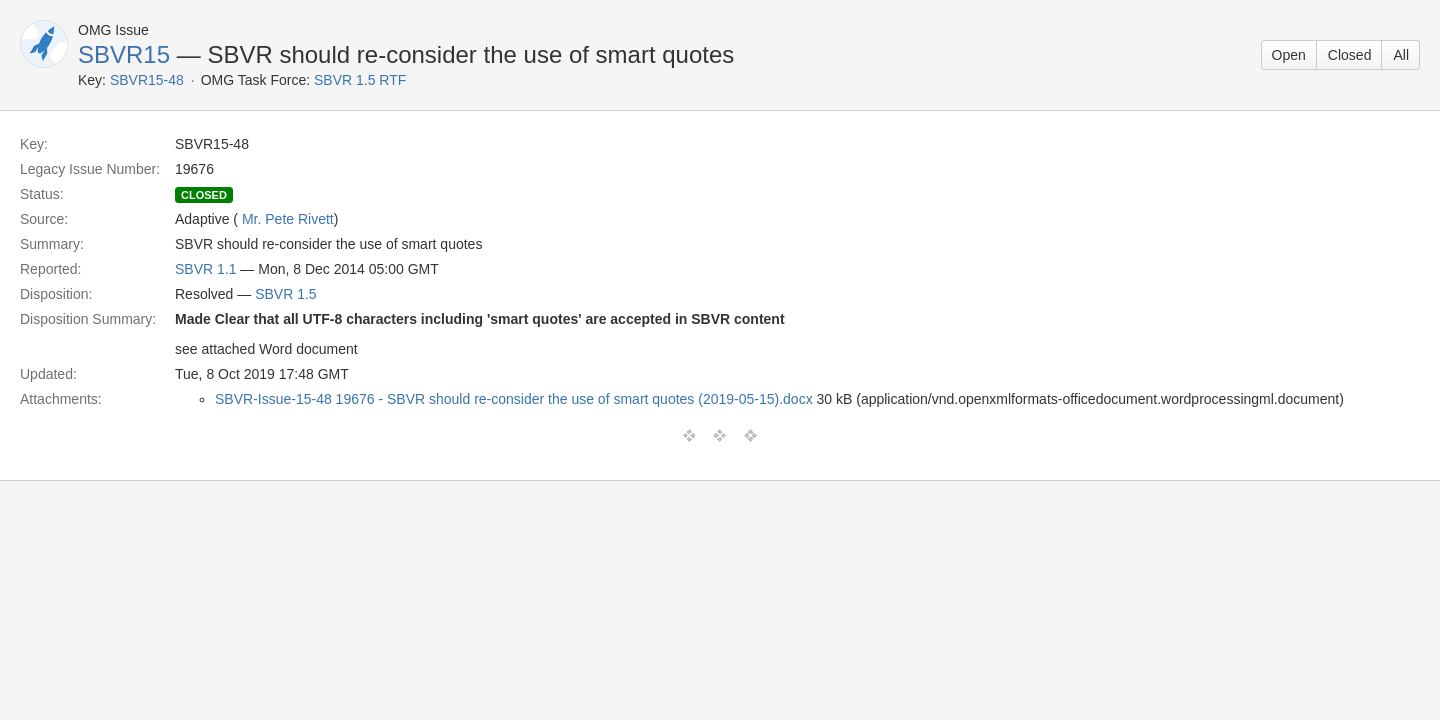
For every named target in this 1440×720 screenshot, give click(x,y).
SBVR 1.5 (285, 294)
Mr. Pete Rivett (288, 219)
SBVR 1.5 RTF (360, 80)
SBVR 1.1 (205, 269)
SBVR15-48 (147, 80)
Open (1289, 55)
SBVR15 (124, 54)
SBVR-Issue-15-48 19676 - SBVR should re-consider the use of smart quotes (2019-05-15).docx (514, 399)
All (1401, 55)
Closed (1350, 55)
